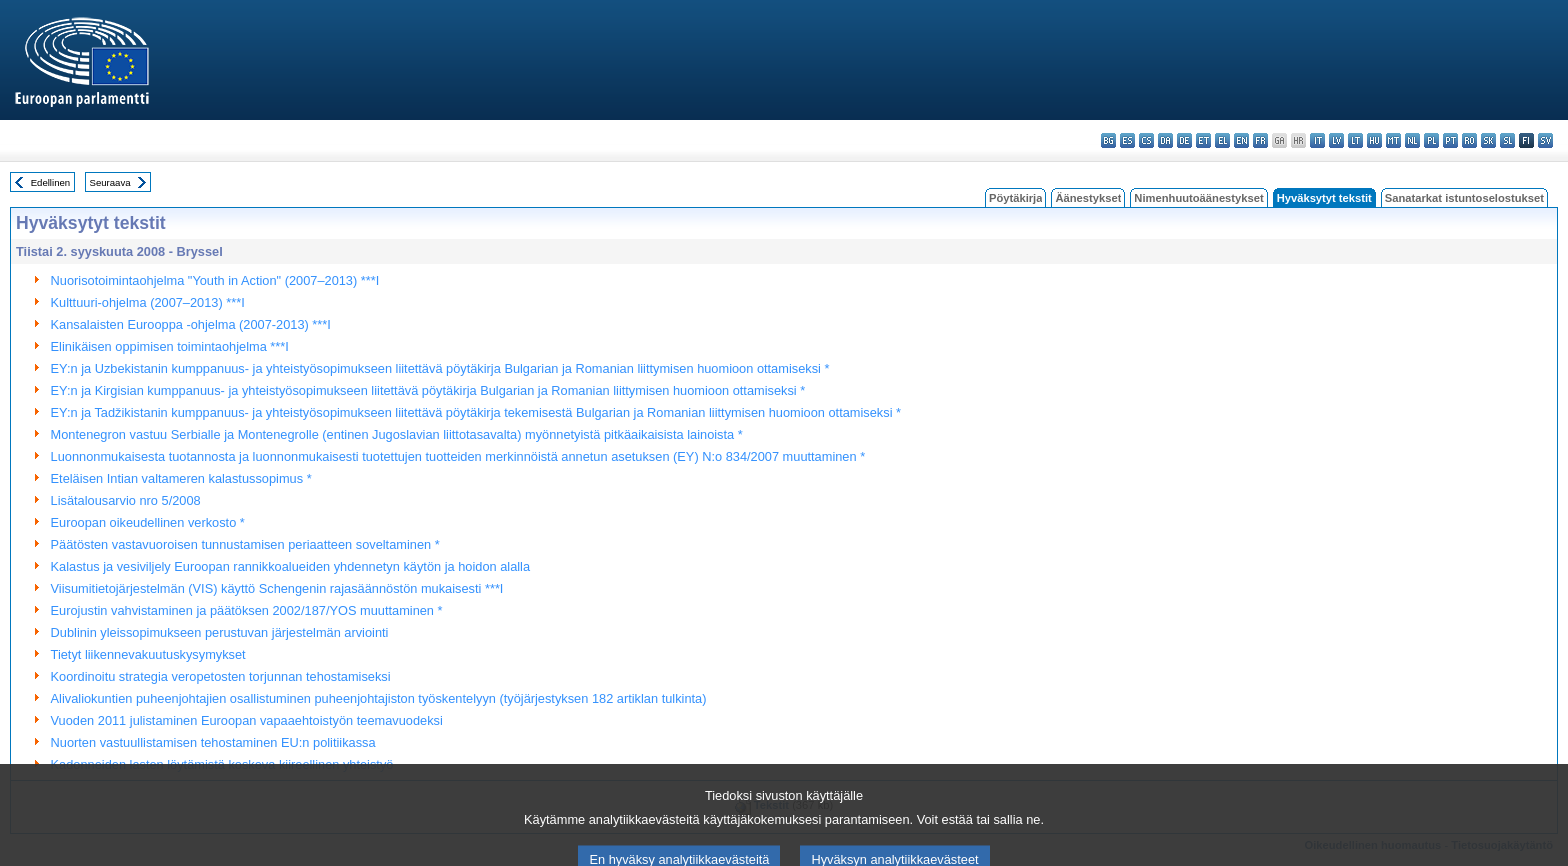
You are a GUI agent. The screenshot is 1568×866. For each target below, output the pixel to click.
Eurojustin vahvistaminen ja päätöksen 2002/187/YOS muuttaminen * (247, 610)
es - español (1127, 140)
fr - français (1260, 140)
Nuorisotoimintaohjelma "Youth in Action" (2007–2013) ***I (215, 280)
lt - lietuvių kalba (1355, 140)
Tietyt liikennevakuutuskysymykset (148, 654)
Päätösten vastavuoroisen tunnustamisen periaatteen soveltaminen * (245, 544)
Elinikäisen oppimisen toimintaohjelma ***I (170, 346)
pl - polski (1431, 140)
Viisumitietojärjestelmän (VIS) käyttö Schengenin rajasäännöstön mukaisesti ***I (277, 588)
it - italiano (1317, 140)
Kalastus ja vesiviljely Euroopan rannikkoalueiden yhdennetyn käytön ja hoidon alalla (290, 566)
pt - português (1450, 140)
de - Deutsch (1184, 140)
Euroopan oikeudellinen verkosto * (148, 522)
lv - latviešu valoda (1336, 140)
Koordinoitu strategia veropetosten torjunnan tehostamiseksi (221, 676)
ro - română (1469, 140)
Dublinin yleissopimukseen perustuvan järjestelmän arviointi (220, 632)
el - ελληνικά (1222, 140)
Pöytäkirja (1015, 198)
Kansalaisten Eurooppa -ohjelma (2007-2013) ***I (191, 324)
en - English (1241, 140)
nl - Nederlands (1412, 140)
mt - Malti (1393, 140)
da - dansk (1165, 140)
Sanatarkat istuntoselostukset (1464, 198)
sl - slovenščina (1507, 140)
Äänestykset (1088, 198)
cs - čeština (1146, 140)
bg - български (1108, 140)
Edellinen (50, 182)
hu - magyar (1374, 140)
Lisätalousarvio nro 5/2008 (126, 500)
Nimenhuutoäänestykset (1198, 198)
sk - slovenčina (1488, 140)
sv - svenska (1545, 140)
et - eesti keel (1203, 140)
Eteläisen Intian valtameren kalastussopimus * (181, 478)
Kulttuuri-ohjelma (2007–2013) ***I (148, 302)
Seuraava (110, 182)
